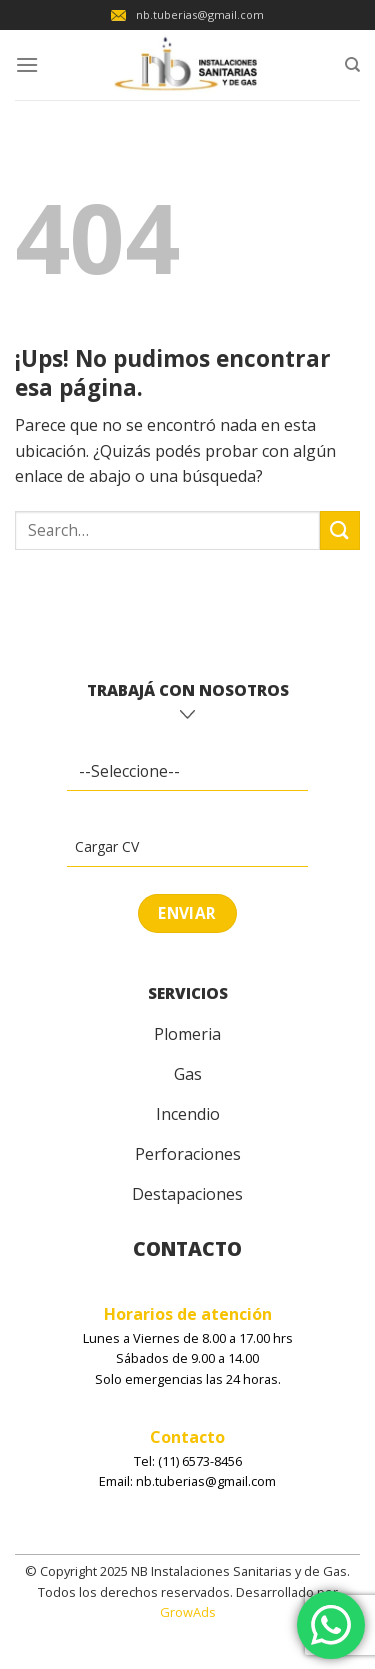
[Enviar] (340, 530)
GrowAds (188, 1612)
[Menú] (27, 64)
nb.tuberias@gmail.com (187, 14)
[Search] (352, 65)
